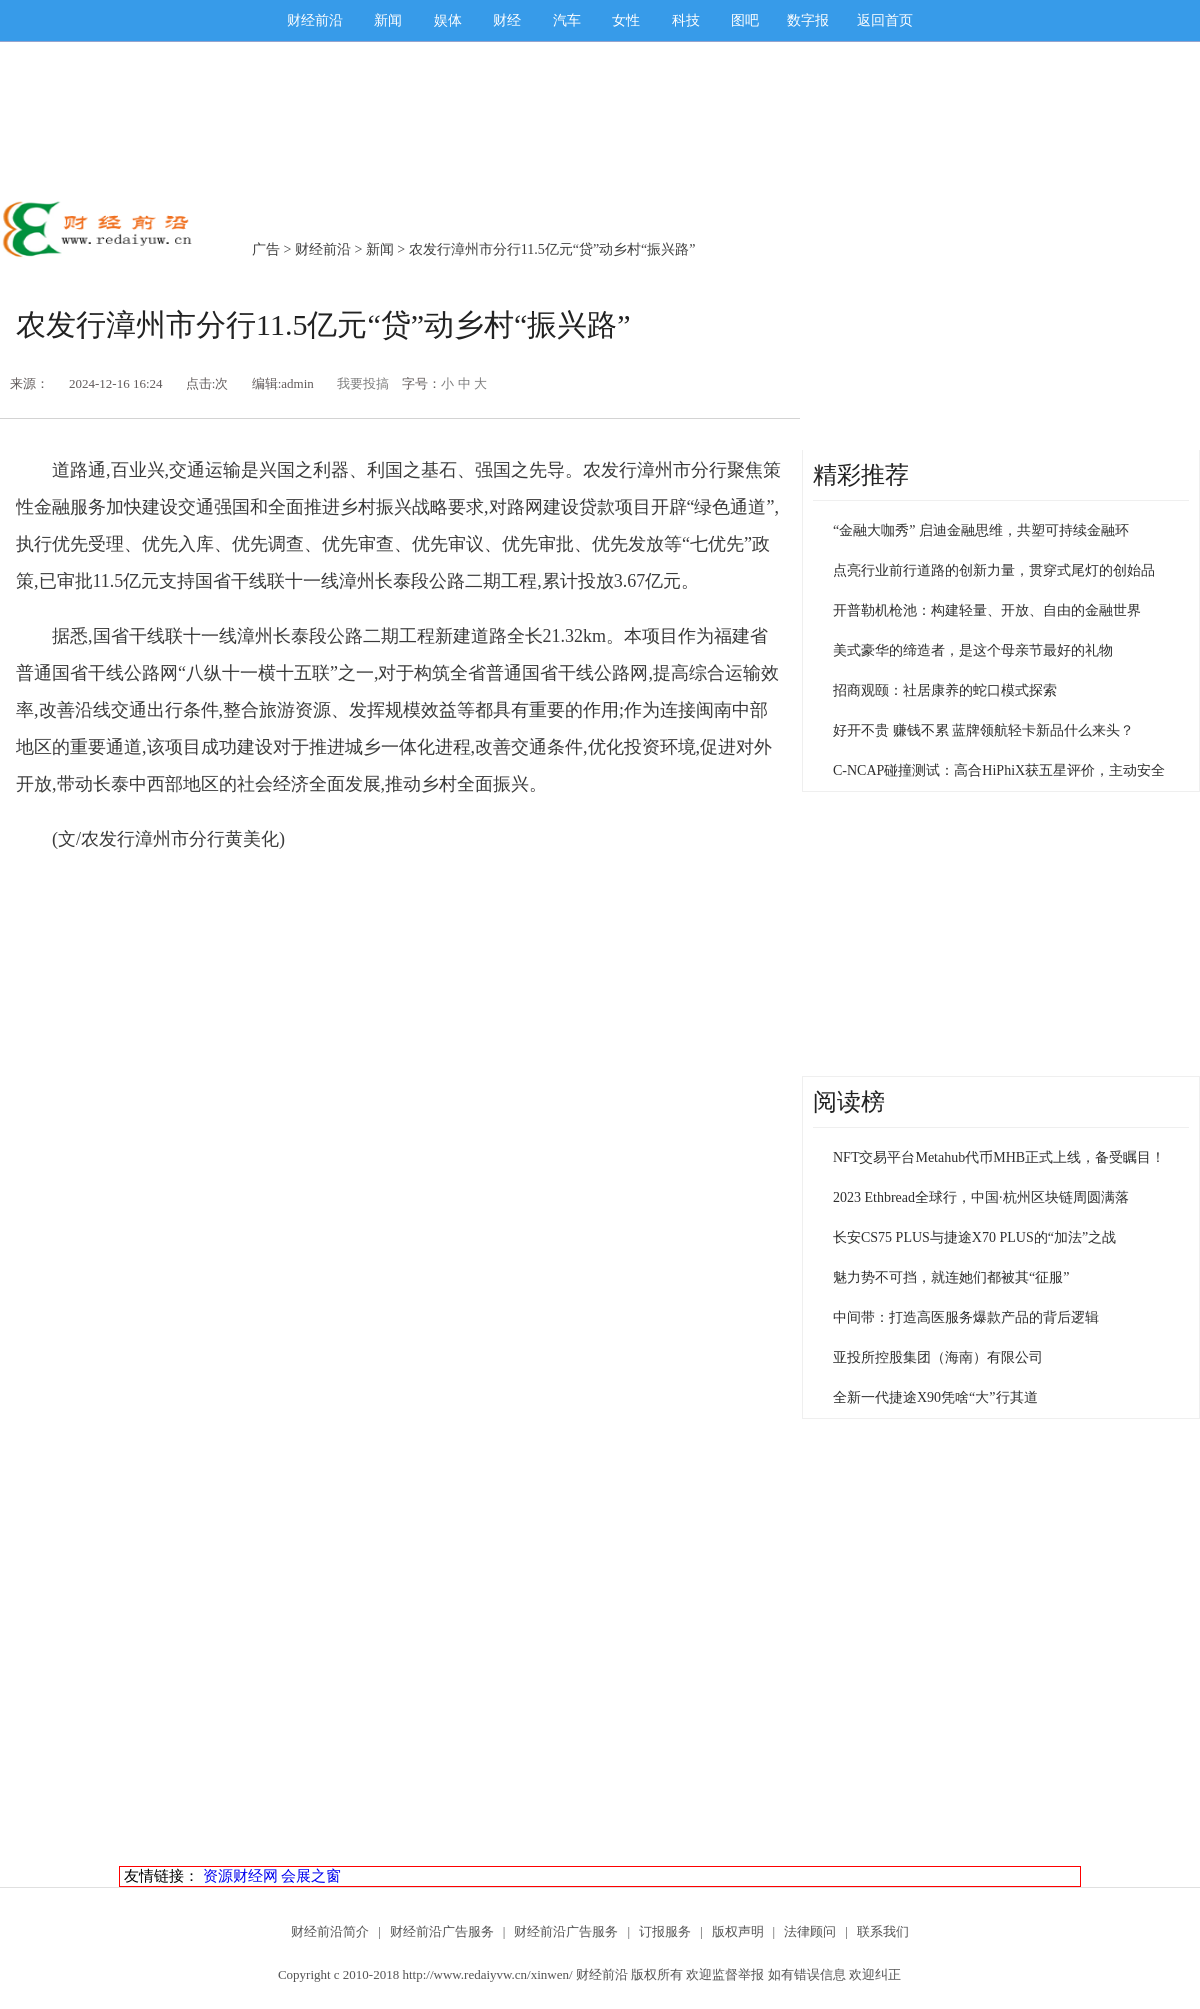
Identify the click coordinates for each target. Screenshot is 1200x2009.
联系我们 (883, 1931)
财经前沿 (315, 20)
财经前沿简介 (330, 1931)
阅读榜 (849, 1102)
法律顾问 (810, 1931)
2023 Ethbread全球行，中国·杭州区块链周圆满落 (981, 1197)
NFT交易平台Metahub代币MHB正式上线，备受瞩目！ (999, 1157)
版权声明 (738, 1931)
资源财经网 (240, 1876)
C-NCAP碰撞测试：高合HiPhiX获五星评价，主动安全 (999, 770)
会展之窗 (311, 1876)
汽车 (567, 20)
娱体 (448, 20)
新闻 (388, 20)
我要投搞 (363, 383)
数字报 (808, 20)
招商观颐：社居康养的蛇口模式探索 (945, 690)
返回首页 (885, 20)
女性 (626, 20)
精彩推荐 (861, 475)
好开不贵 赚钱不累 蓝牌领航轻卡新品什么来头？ (983, 730)
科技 (686, 20)
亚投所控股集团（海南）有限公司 (938, 1357)
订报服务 (665, 1931)
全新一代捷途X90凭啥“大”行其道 (935, 1397)
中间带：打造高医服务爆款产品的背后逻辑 (966, 1317)
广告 (266, 249)
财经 (507, 20)
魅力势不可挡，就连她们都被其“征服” (951, 1277)
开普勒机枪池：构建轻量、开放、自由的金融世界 (987, 610)
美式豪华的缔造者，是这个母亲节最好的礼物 (973, 650)
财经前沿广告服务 (442, 1931)
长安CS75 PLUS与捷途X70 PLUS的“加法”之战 (974, 1237)
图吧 (745, 20)
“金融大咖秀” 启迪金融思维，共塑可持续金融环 (981, 530)
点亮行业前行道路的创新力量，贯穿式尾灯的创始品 (994, 570)
